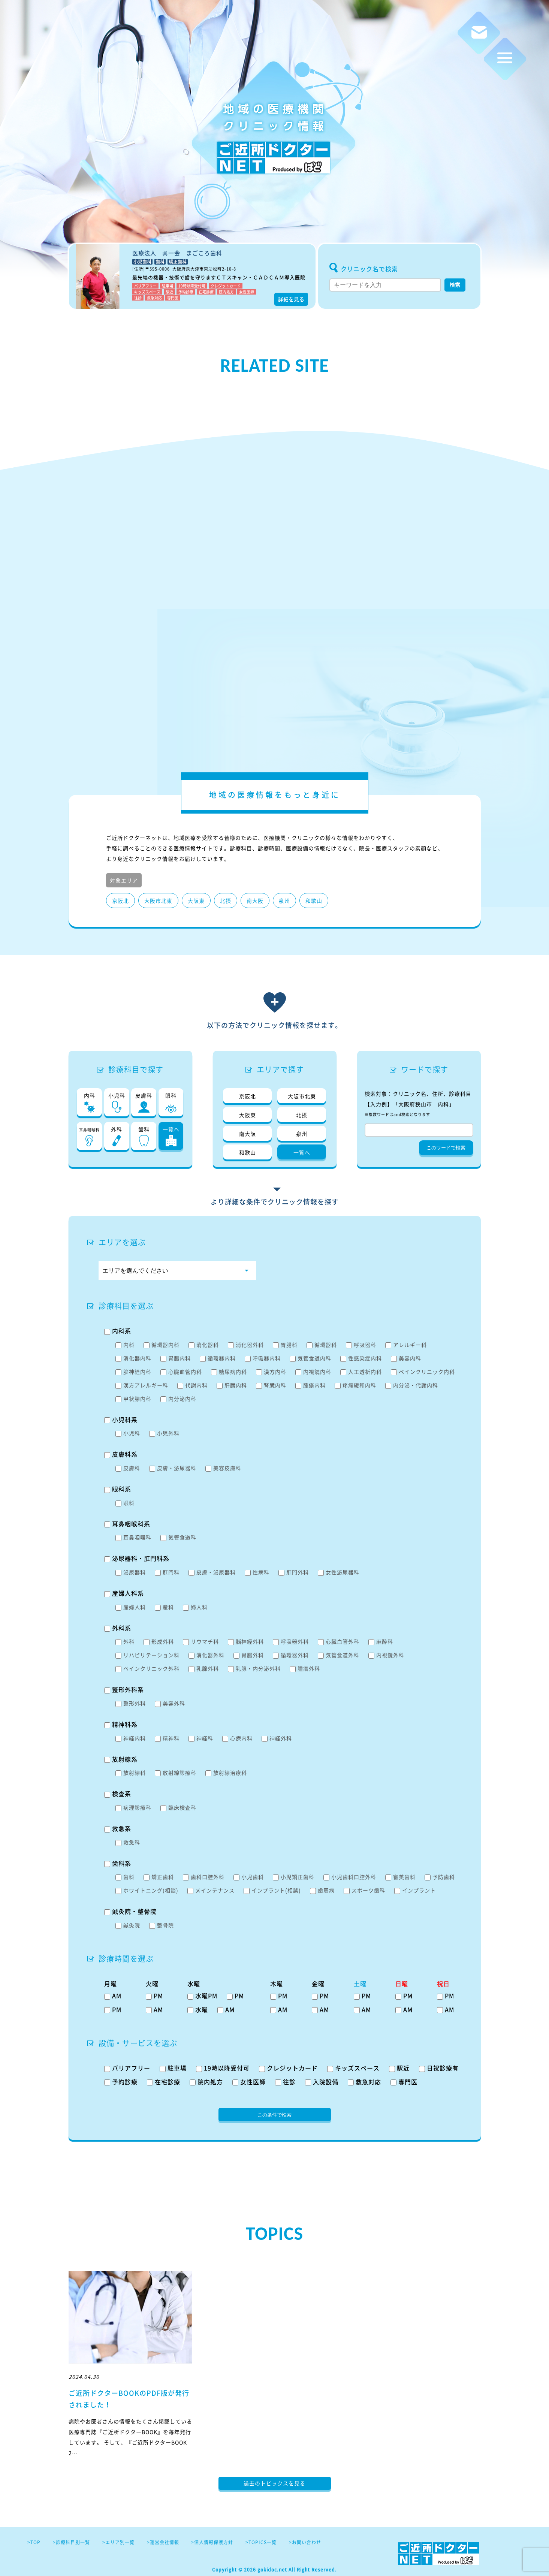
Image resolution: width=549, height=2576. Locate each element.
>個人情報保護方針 (212, 2542)
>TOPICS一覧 (261, 2542)
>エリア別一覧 (118, 2542)
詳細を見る (291, 299)
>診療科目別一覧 (71, 2542)
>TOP (33, 2542)
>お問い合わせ (305, 2542)
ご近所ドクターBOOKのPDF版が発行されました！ (129, 2399)
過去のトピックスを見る (274, 2483)
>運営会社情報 (163, 2542)
